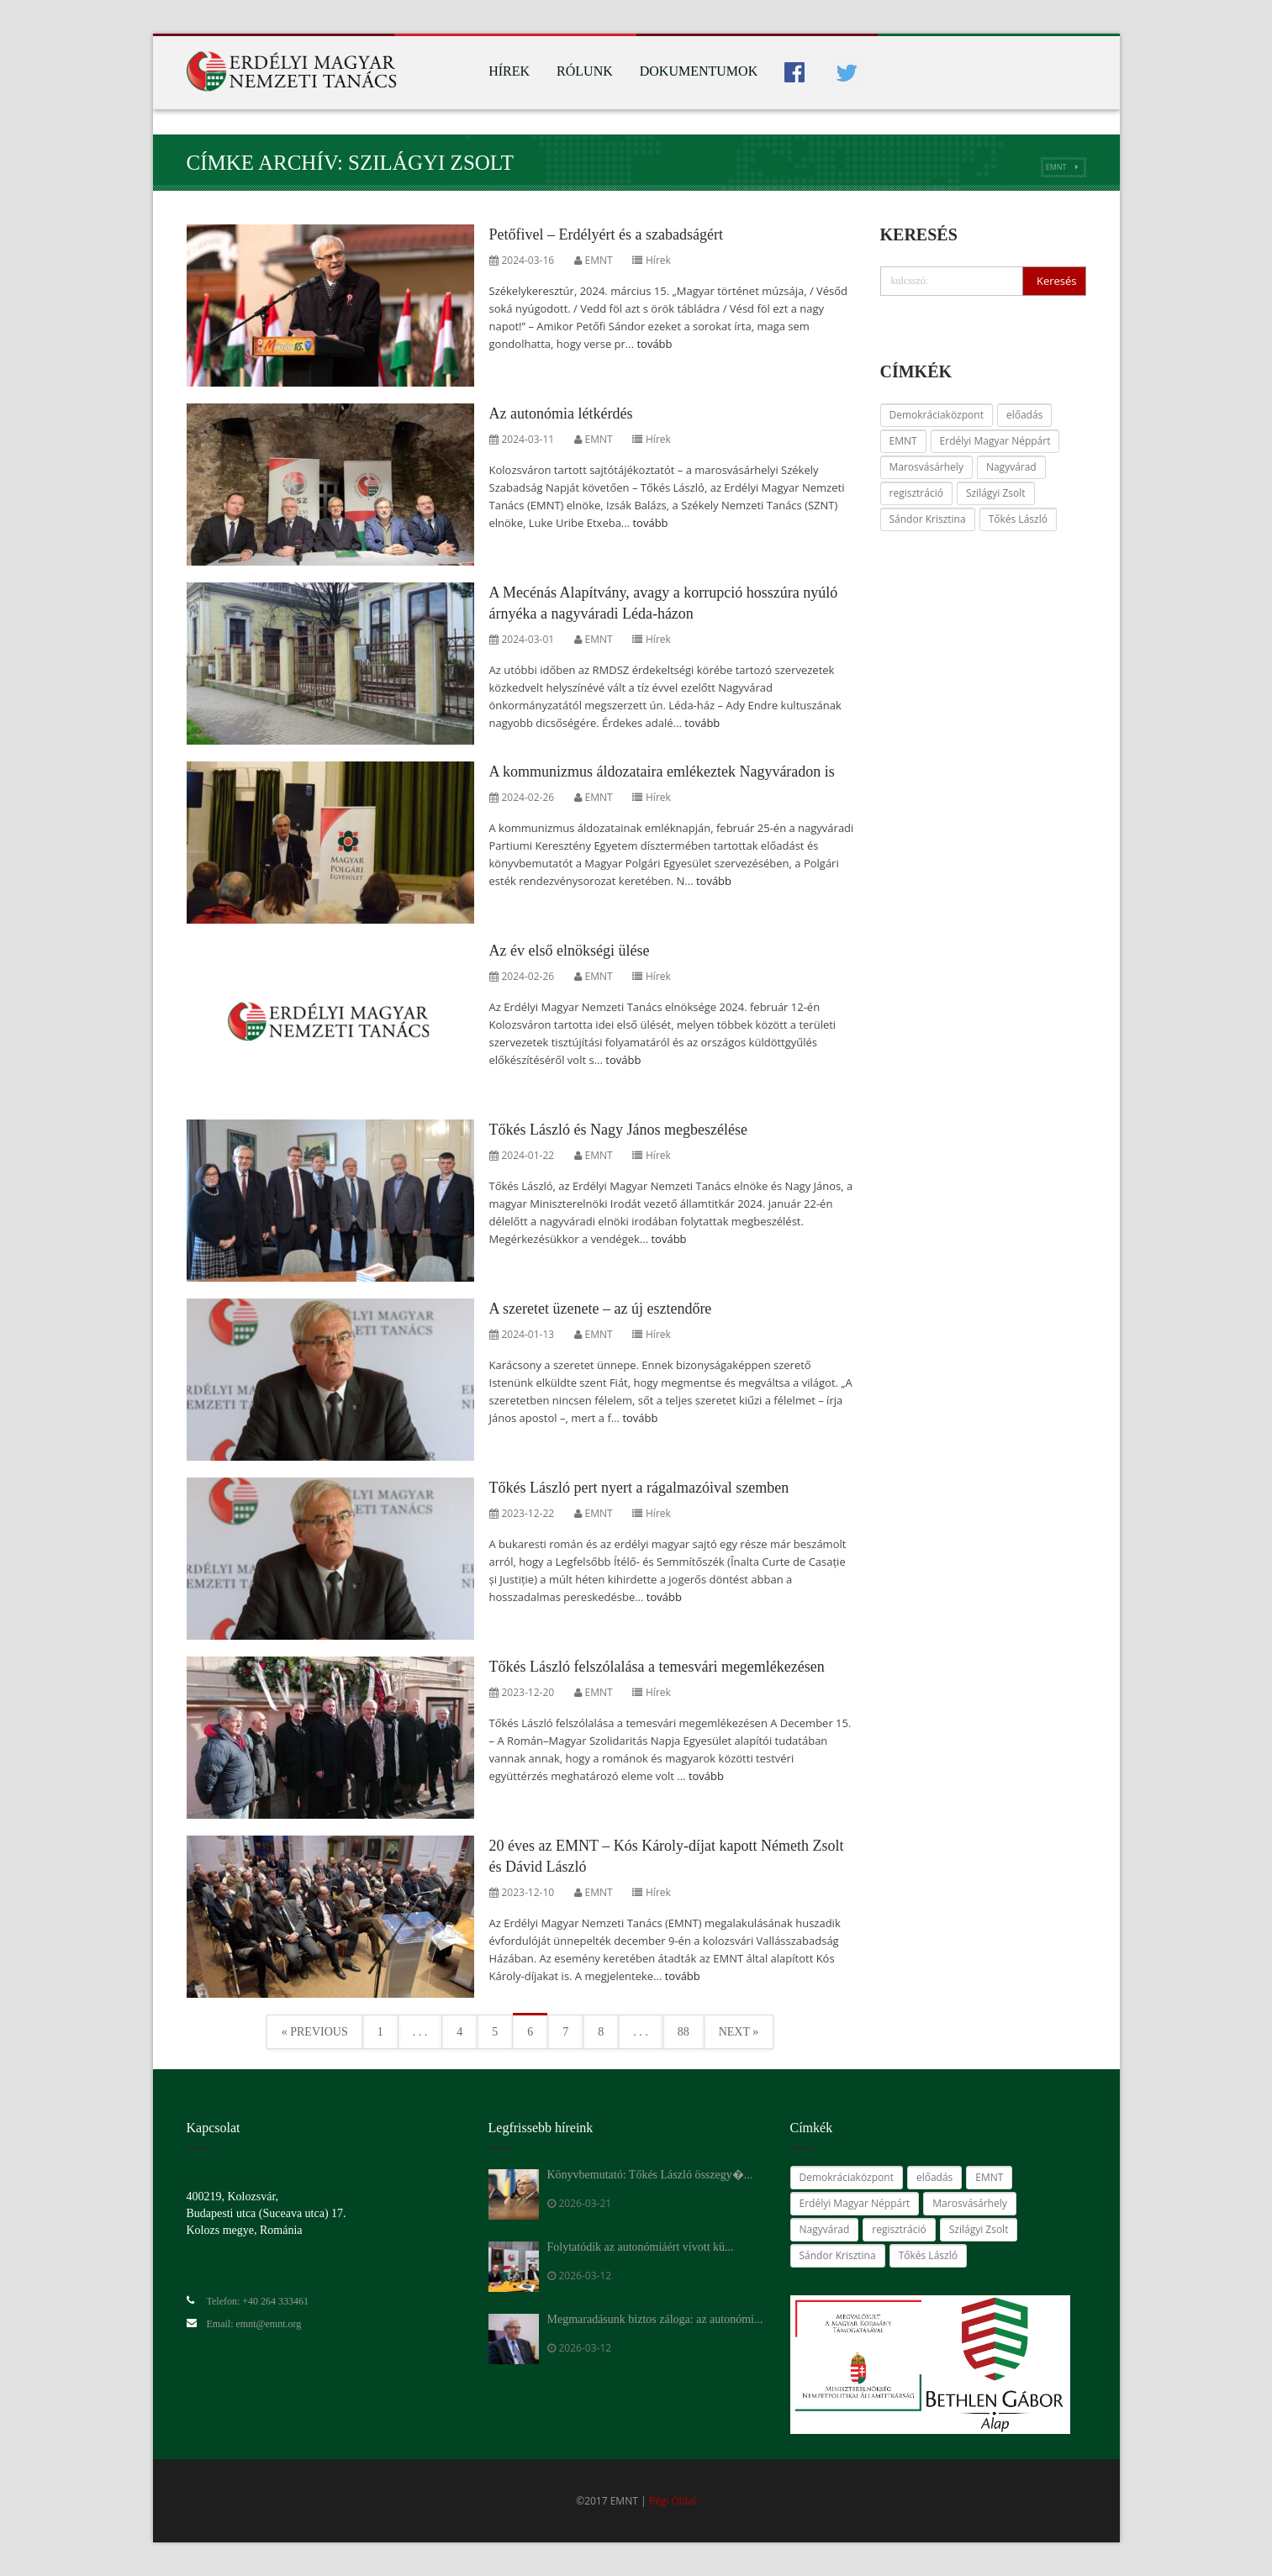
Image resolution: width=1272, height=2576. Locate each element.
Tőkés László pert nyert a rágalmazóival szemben (639, 1487)
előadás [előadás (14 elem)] (1024, 415)
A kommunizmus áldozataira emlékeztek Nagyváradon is (662, 771)
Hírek (509, 71)
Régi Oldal (672, 2501)
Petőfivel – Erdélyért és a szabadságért (606, 234)
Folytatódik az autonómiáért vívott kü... (640, 2247)
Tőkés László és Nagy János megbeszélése (618, 1129)
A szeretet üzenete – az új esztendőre (600, 1308)
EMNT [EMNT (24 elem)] (903, 441)
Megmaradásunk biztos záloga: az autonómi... (655, 2319)
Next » (739, 2032)
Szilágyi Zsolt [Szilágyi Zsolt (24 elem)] (996, 493)
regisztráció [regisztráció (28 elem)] (916, 493)
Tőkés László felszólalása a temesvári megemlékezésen (657, 1666)
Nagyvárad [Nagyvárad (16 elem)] (1011, 467)
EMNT (1056, 166)
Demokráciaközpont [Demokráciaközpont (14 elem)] (936, 415)
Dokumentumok (698, 71)
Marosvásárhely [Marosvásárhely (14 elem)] (926, 467)
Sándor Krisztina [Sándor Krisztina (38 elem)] (927, 519)
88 (683, 2032)
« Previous (315, 2032)
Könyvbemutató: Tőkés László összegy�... (650, 2174)
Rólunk (585, 71)
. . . (420, 2032)
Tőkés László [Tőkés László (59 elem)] (1018, 519)
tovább (654, 343)
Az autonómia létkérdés (561, 413)
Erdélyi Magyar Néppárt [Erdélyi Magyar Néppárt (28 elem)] (995, 441)
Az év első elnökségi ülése (569, 950)
